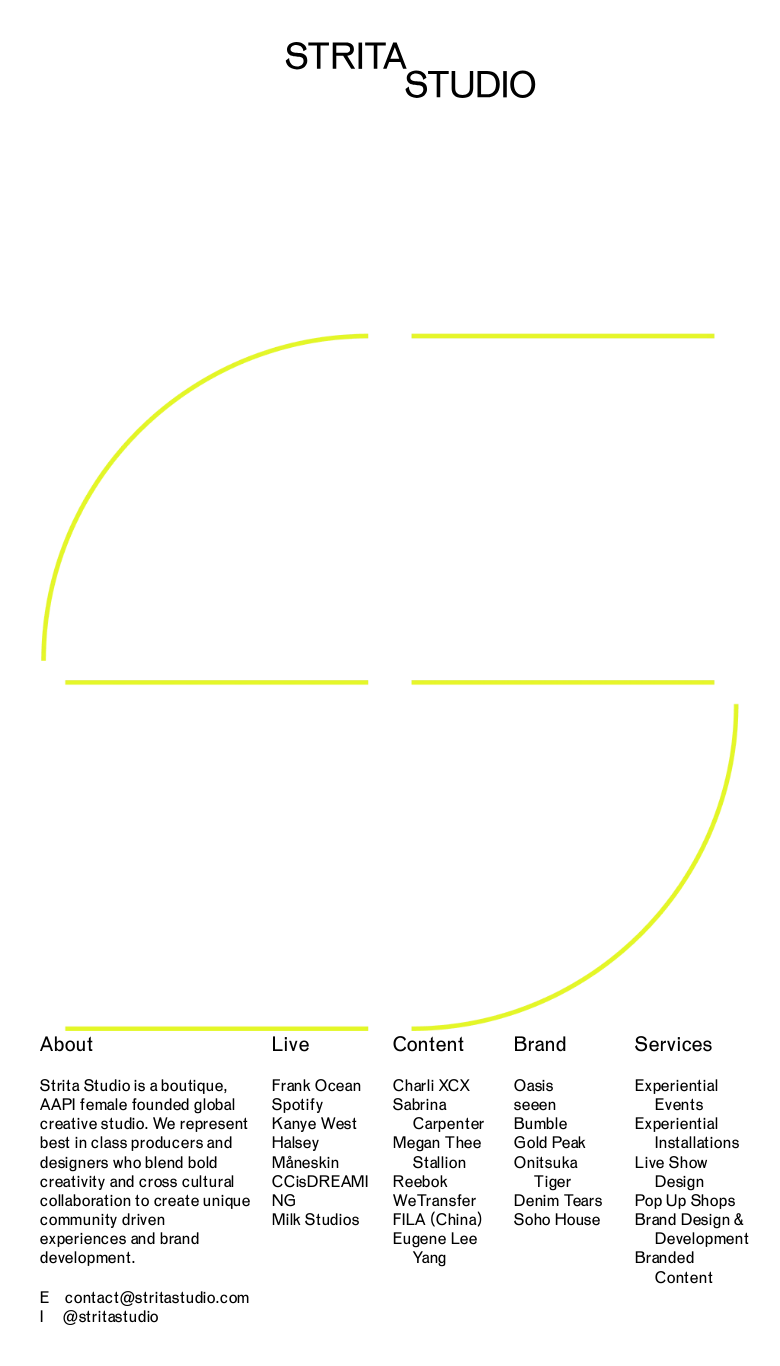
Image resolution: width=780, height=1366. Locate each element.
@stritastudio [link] (111, 1316)
